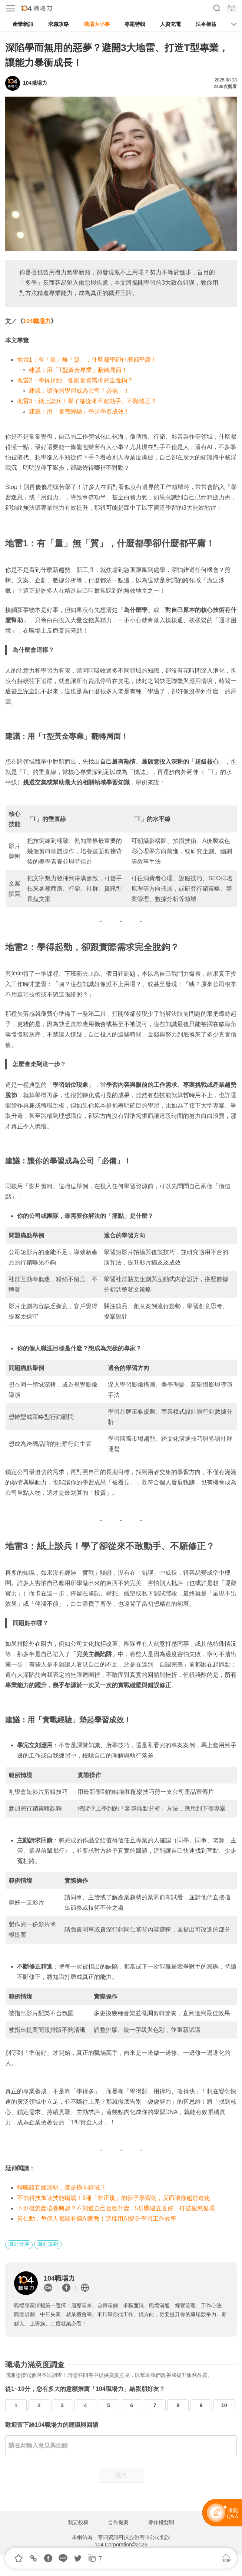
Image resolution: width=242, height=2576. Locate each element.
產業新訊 (23, 24)
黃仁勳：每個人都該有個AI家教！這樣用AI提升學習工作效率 (96, 2218)
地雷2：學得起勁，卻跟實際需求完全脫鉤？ (75, 380)
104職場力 (37, 321)
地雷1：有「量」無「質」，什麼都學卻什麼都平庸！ (87, 359)
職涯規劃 (47, 2244)
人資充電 (170, 24)
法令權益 (206, 24)
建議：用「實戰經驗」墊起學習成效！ (79, 411)
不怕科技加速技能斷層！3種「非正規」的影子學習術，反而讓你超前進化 (113, 2198)
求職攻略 (58, 24)
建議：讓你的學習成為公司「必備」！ (79, 391)
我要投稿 (78, 2522)
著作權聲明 (161, 2522)
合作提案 (118, 2522)
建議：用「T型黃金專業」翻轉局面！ (78, 370)
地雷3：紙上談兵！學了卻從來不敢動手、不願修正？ (87, 401)
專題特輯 (135, 24)
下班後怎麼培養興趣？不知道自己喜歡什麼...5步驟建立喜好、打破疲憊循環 (116, 2208)
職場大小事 (97, 24)
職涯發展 (19, 2244)
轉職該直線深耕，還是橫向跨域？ (61, 2187)
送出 (121, 2475)
